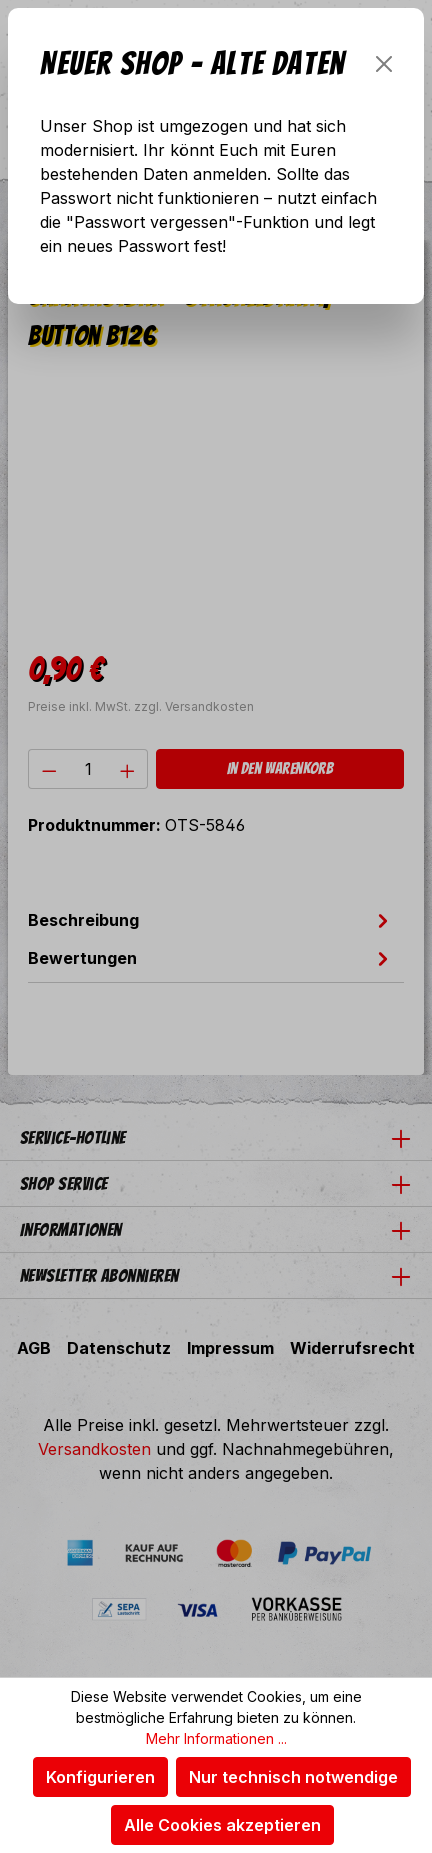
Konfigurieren (100, 1777)
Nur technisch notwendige (293, 1777)
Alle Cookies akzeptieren (222, 1825)
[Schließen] (384, 64)
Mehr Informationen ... (216, 1738)
